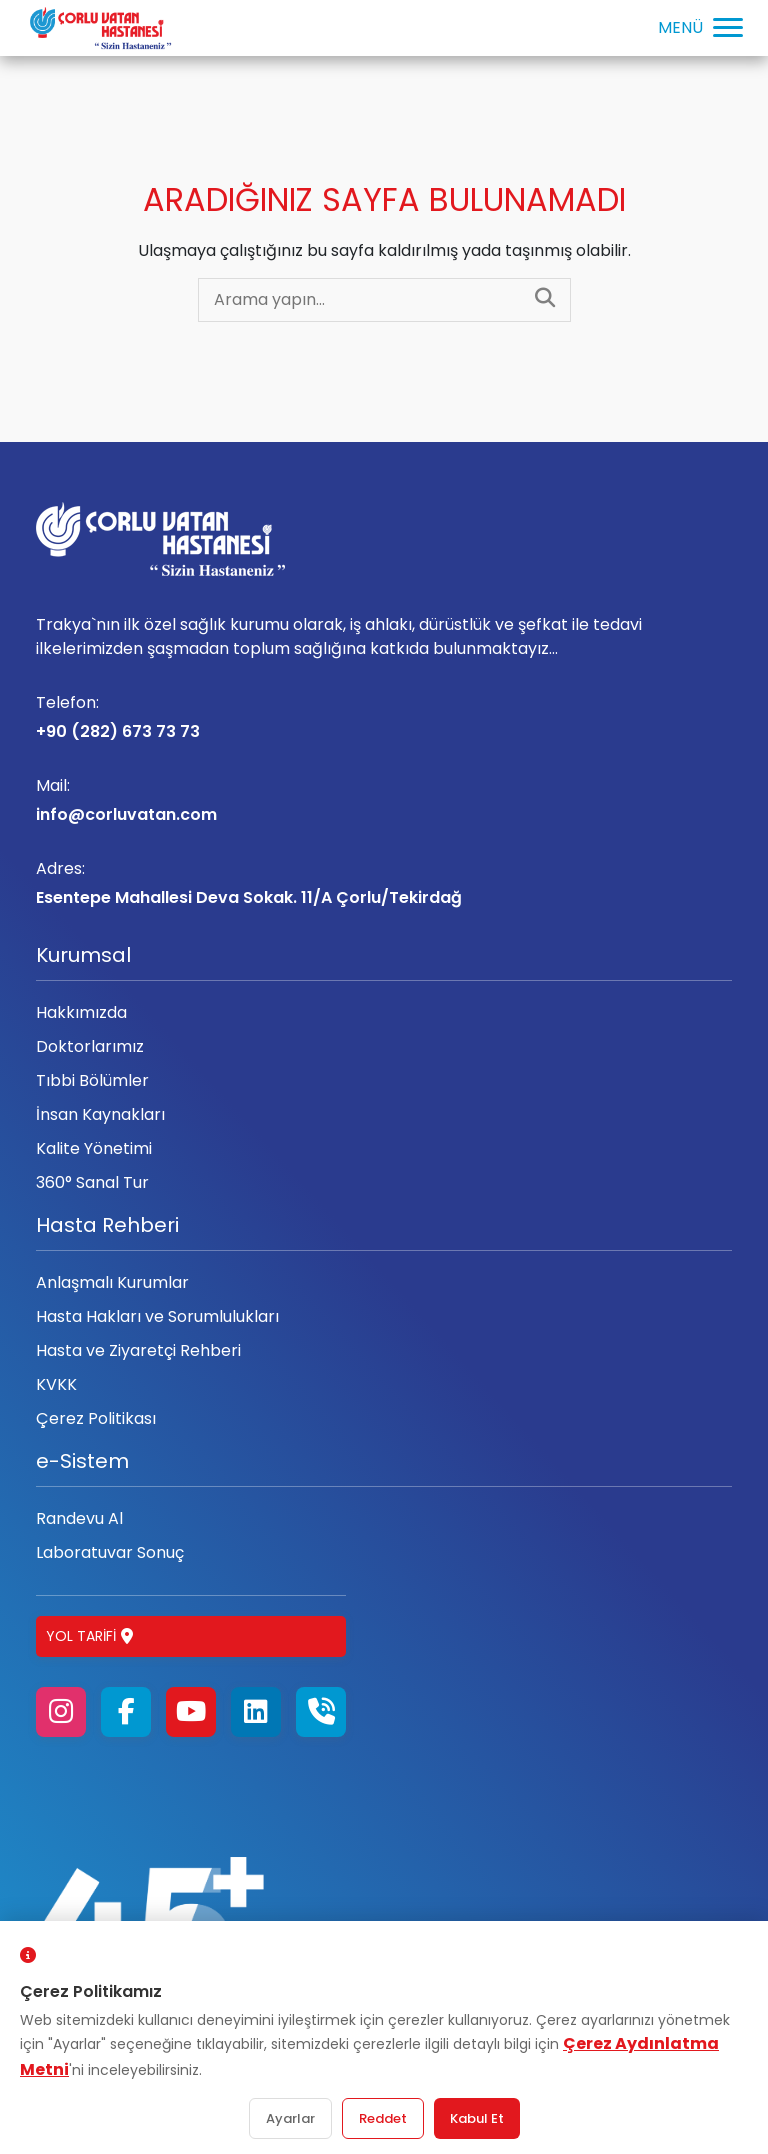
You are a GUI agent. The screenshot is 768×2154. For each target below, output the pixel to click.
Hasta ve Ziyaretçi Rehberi (138, 1350)
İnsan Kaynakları (100, 1114)
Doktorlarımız (90, 1046)
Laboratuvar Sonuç (110, 1552)
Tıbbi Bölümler (92, 1080)
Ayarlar (290, 2118)
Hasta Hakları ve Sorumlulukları (157, 1316)
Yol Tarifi (89, 1636)
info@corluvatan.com (384, 800)
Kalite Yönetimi (94, 1148)
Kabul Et (477, 2118)
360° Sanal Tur (92, 1182)
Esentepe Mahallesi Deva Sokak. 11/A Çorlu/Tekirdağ (384, 883)
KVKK (56, 1384)
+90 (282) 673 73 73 (384, 717)
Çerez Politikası (96, 1418)
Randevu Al (79, 1518)
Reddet (383, 2118)
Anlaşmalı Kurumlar (112, 1282)
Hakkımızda (81, 1012)
